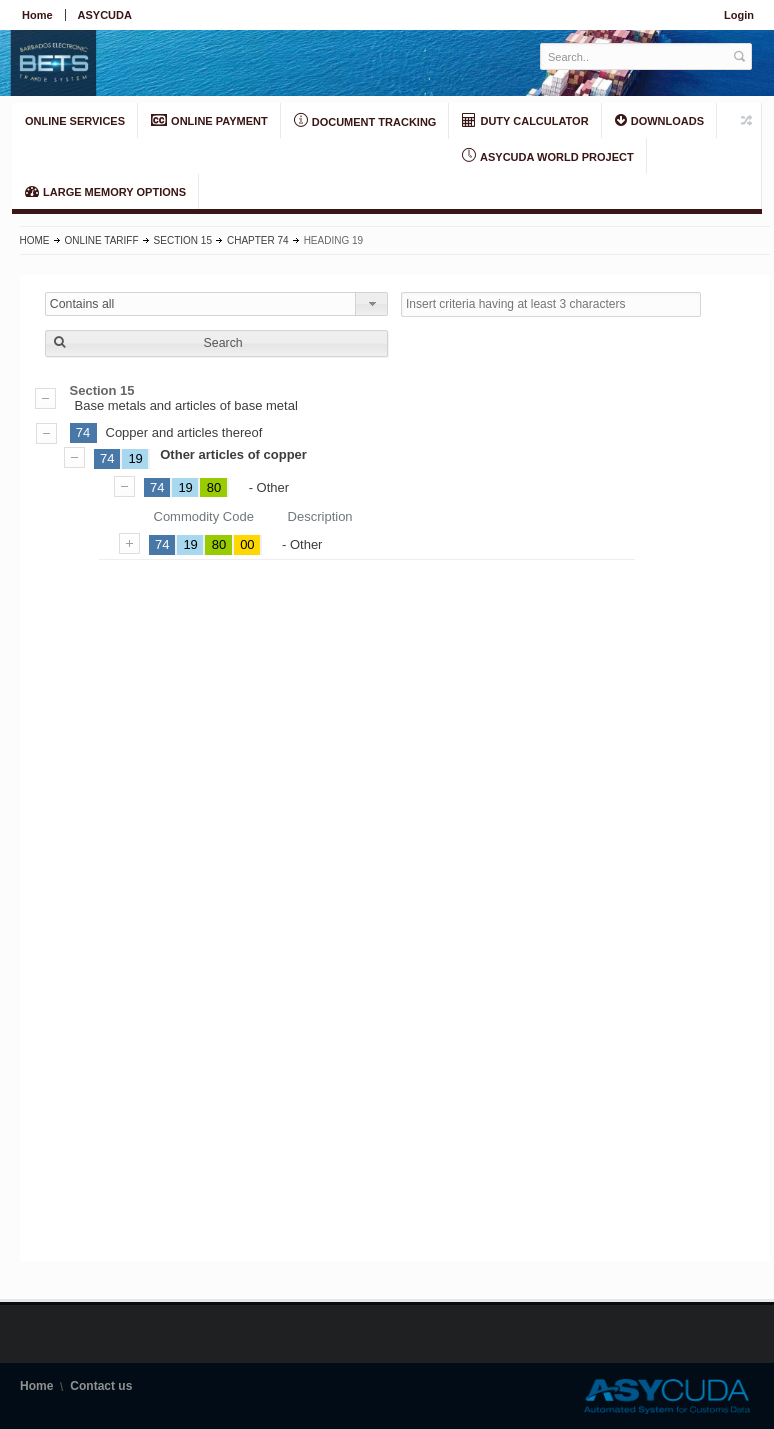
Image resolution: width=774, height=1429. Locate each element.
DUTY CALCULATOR (525, 120)
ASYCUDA (105, 15)
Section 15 (183, 240)
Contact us (101, 1386)
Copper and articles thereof (184, 432)
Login (739, 15)
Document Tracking (365, 121)
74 (83, 432)
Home (37, 15)
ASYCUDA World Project (547, 156)
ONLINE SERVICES (75, 121)
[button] (216, 343)
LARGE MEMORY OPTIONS (105, 191)
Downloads (659, 120)
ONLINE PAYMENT (209, 120)
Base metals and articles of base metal (395, 398)
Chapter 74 (258, 240)
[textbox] (635, 56)
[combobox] (216, 304)
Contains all (82, 304)
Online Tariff (102, 240)
